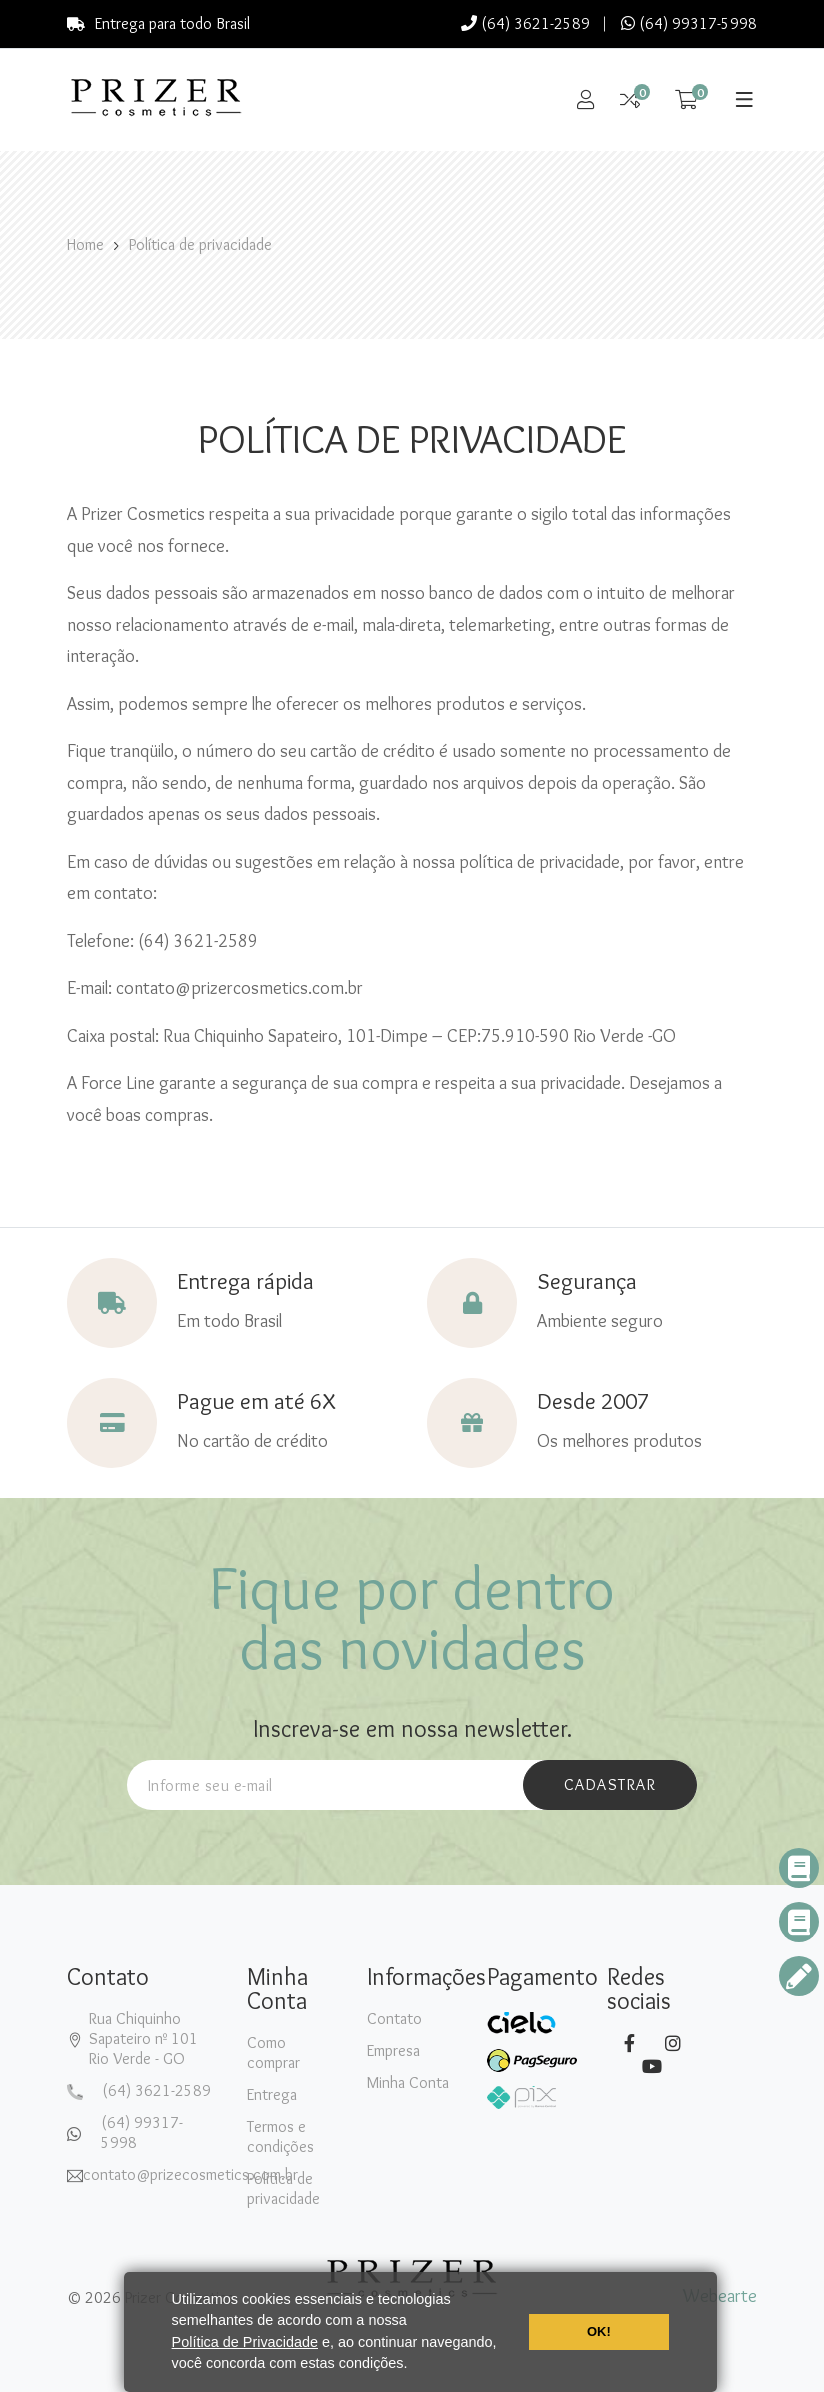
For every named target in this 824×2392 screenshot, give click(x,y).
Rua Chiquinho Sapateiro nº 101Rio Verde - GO (143, 2038)
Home (85, 244)
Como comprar (273, 2052)
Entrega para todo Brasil (158, 23)
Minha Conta (408, 2082)
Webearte (720, 2296)
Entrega (272, 2094)
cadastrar (610, 1784)
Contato (394, 2018)
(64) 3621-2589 (525, 23)
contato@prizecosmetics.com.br (190, 2174)
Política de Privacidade (245, 2342)
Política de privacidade (200, 244)
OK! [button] (599, 2331)
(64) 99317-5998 (689, 23)
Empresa (393, 2050)
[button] (415, 2366)
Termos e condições (280, 2136)
